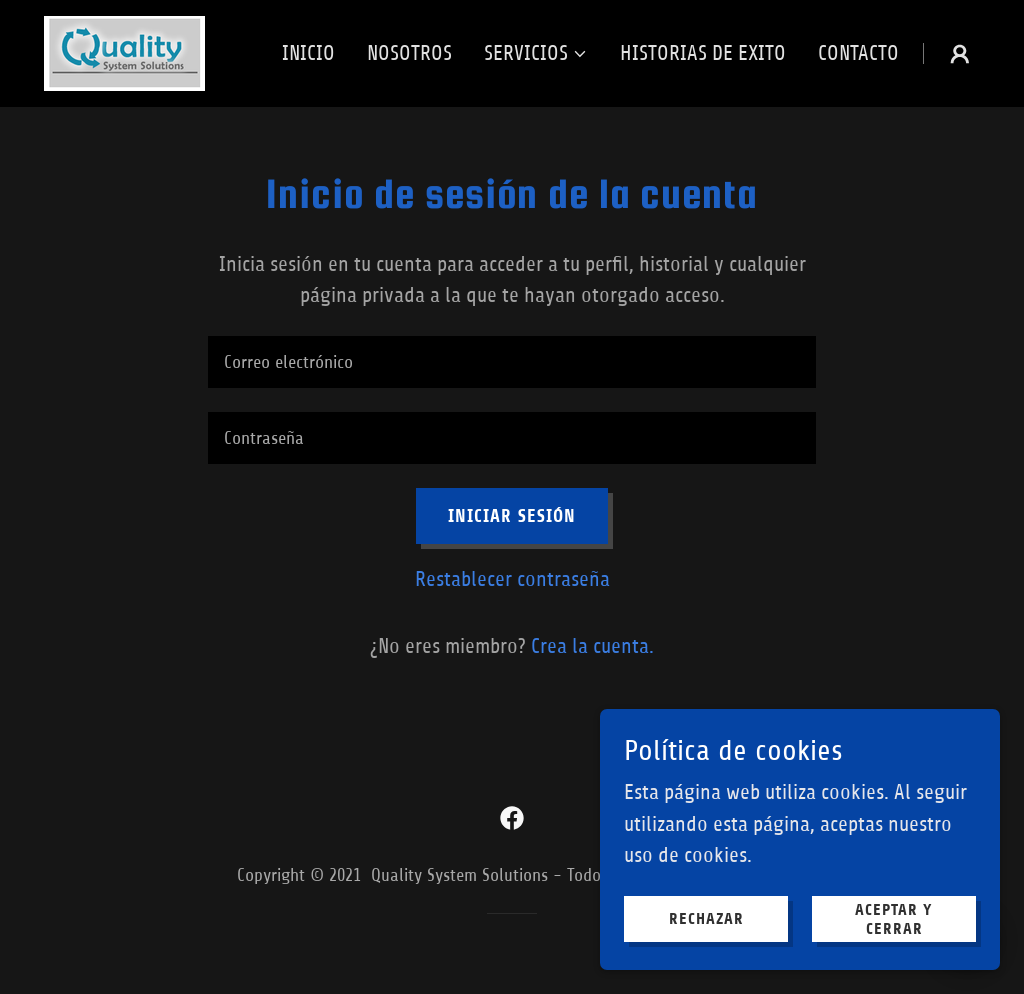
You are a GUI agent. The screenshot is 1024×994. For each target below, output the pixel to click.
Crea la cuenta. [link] (592, 646)
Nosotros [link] (409, 53)
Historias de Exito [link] (703, 53)
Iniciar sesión (512, 516)
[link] (124, 52)
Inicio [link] (308, 53)
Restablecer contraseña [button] (512, 579)
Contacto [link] (858, 53)
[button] (536, 54)
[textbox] (512, 362)
